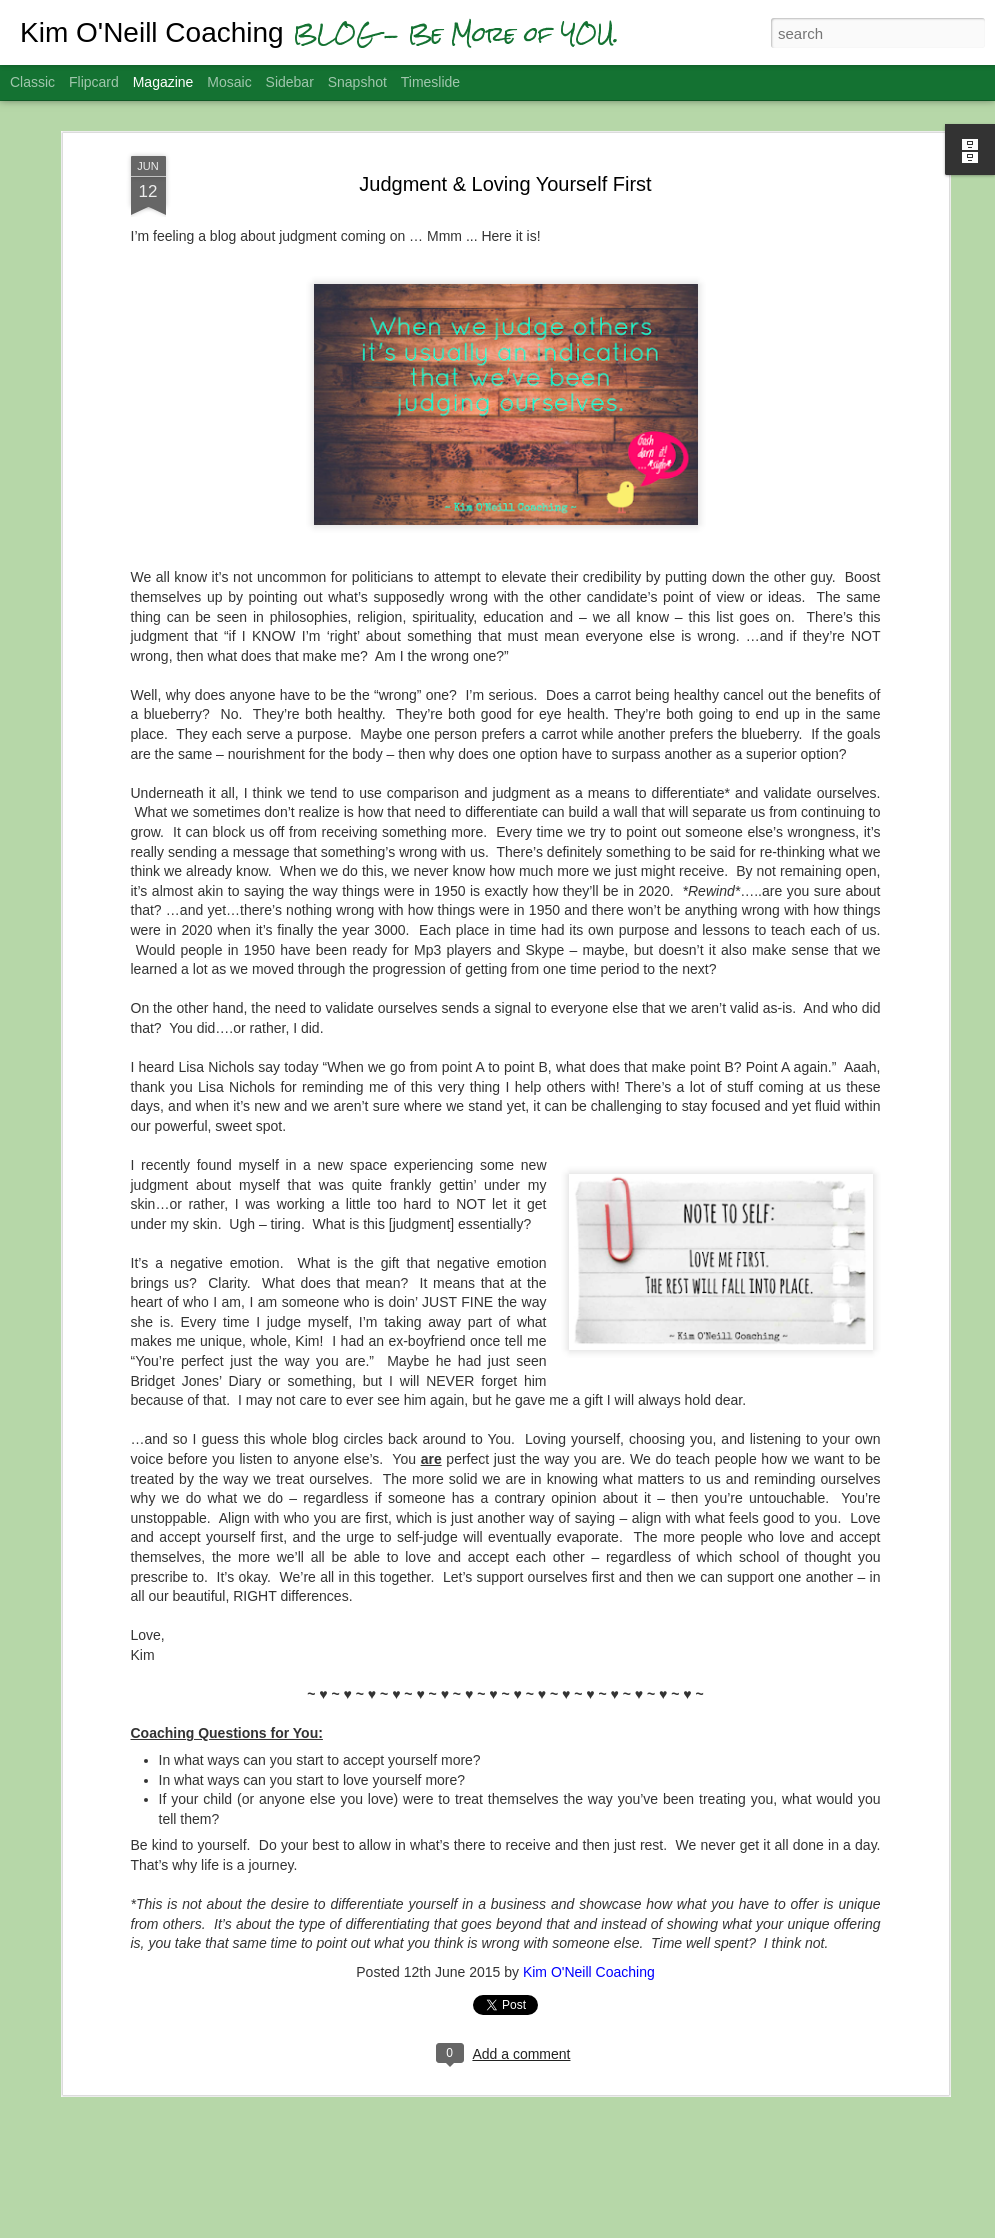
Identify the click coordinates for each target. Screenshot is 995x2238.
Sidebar (290, 82)
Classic (32, 82)
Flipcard (94, 82)
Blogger (590, 2227)
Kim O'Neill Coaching (589, 1937)
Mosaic (229, 82)
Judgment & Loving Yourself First (505, 148)
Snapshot (357, 82)
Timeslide (430, 82)
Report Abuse (648, 2227)
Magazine (163, 82)
